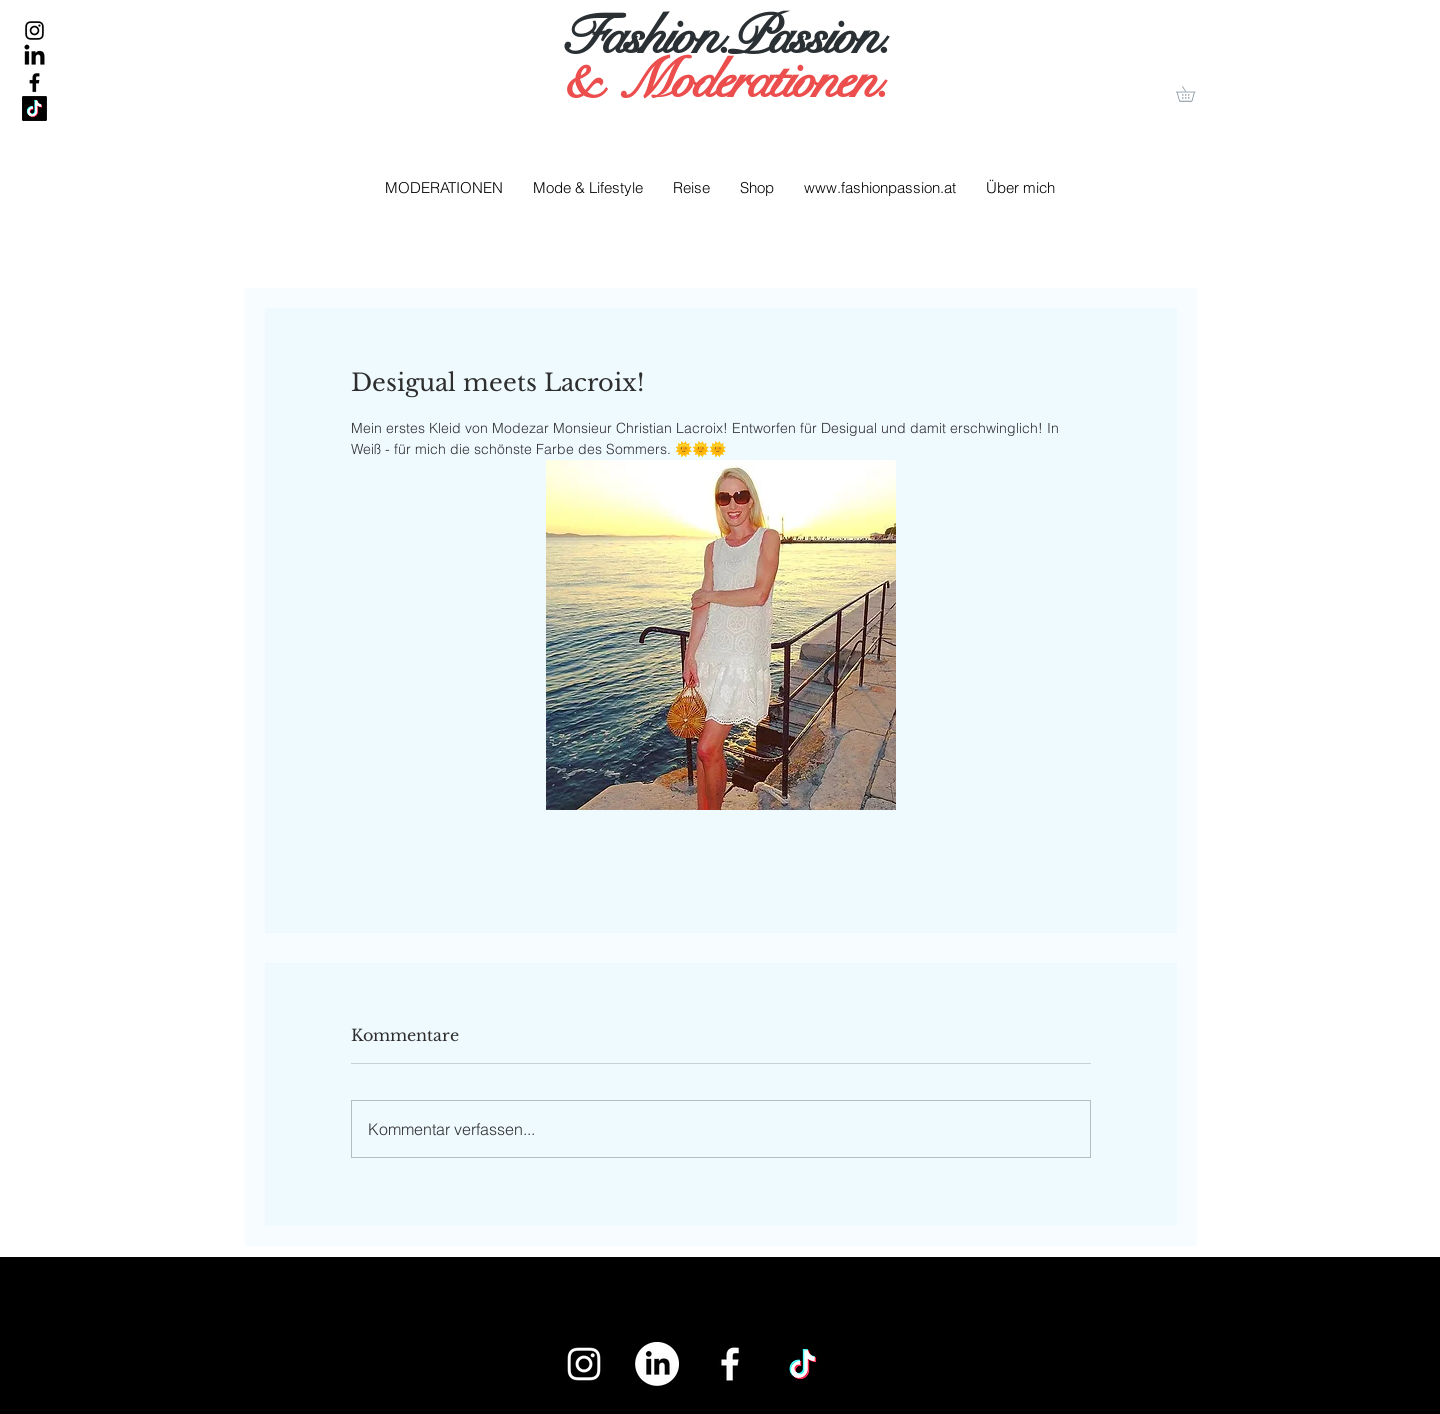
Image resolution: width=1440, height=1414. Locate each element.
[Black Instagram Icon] (34, 30)
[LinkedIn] (34, 56)
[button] (1193, 94)
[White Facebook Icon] (730, 1364)
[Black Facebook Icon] (34, 82)
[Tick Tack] (34, 108)
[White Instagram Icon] (584, 1364)
